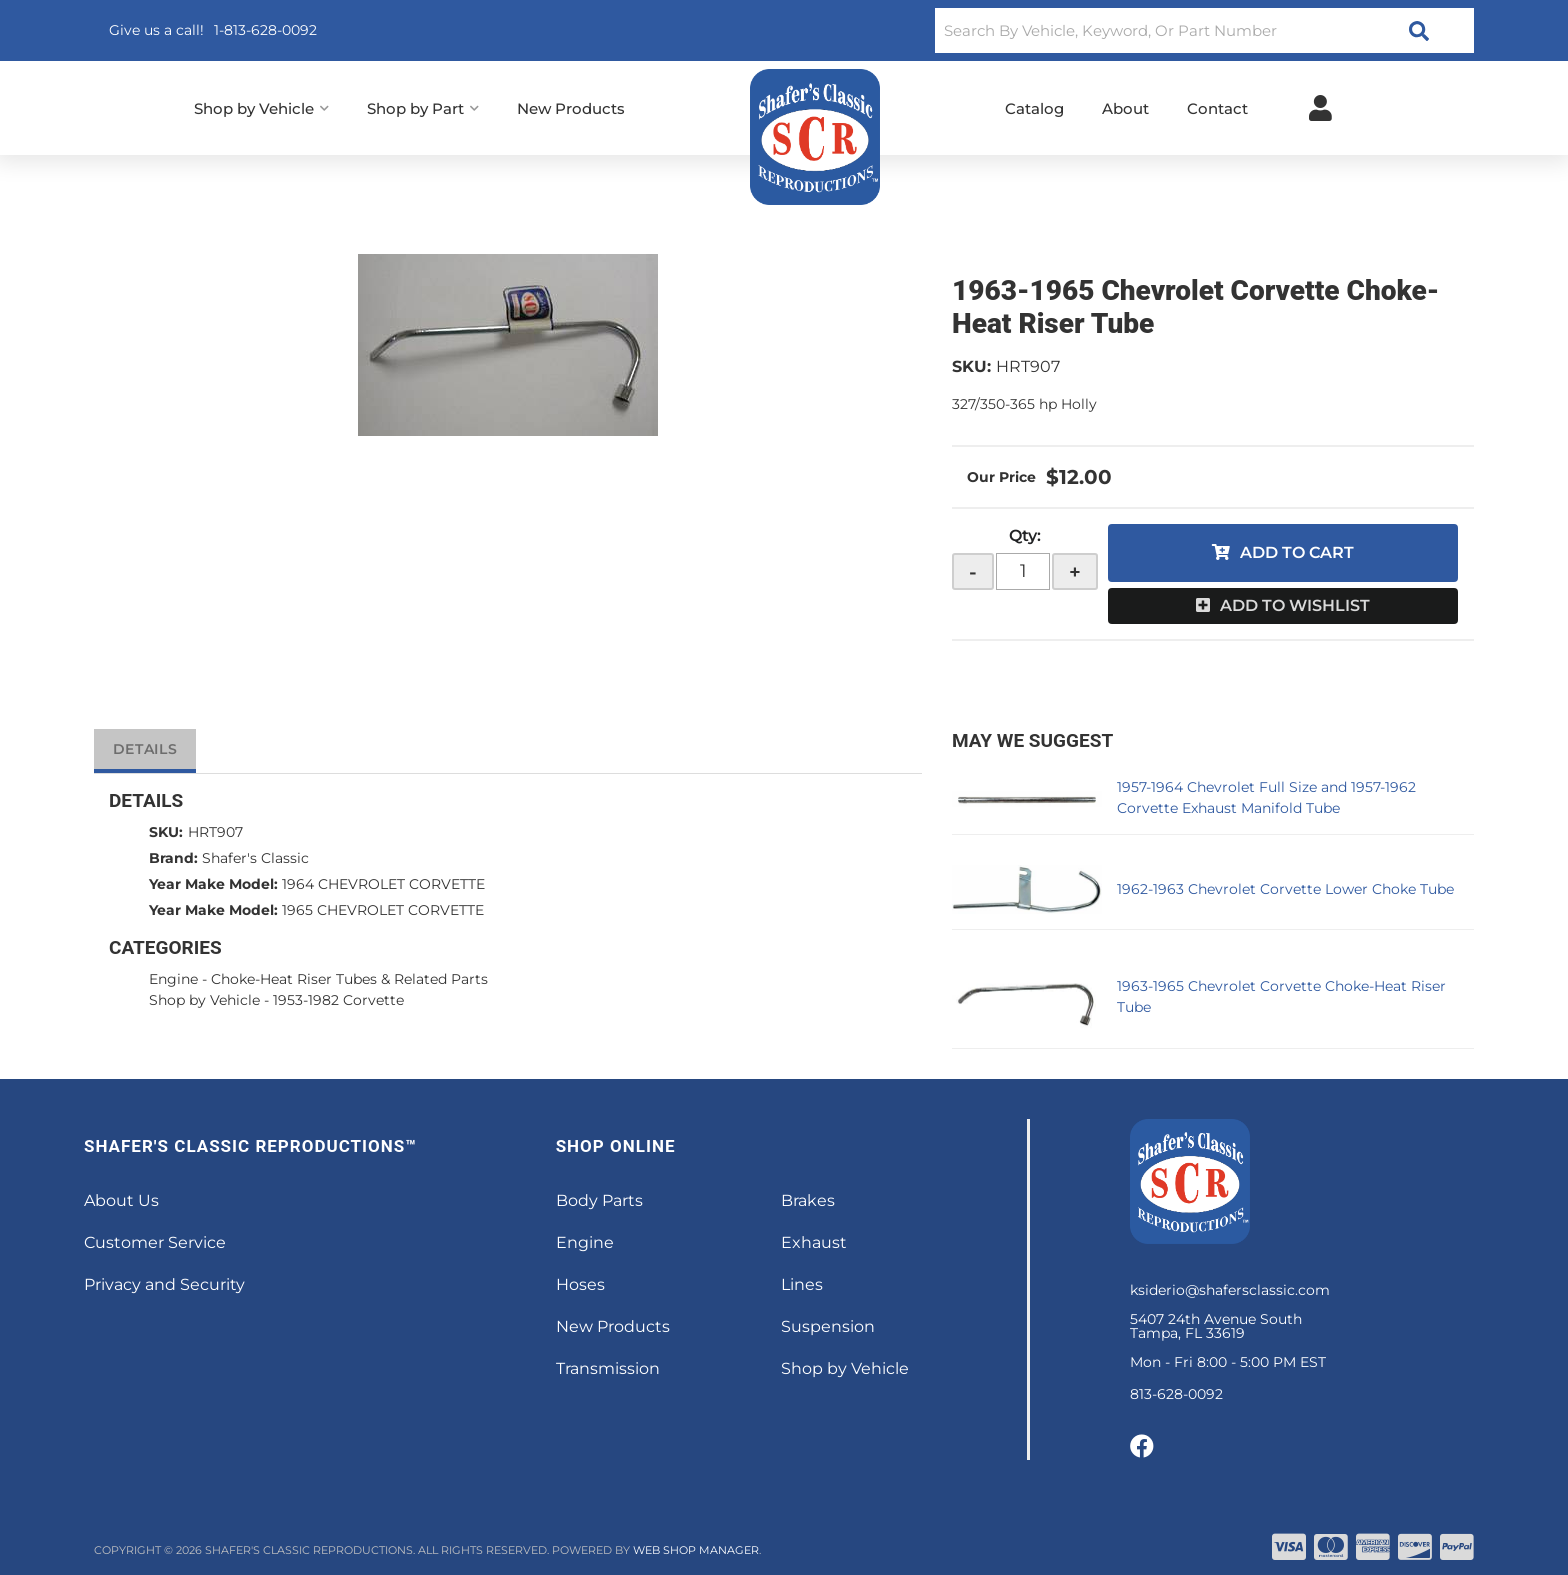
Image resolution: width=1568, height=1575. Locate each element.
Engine (173, 979)
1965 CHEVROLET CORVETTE (383, 910)
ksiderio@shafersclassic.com (1230, 1290)
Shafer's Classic (255, 858)
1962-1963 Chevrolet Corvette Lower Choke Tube (1285, 889)
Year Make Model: (213, 884)
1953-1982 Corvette (338, 1000)
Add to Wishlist (1295, 605)
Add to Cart (1297, 552)
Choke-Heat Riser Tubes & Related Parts (349, 979)
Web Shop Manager (696, 1550)
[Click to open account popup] (1320, 108)
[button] (1204, 30)
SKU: (971, 366)
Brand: (173, 858)
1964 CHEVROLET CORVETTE (383, 884)
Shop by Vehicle (204, 1000)
